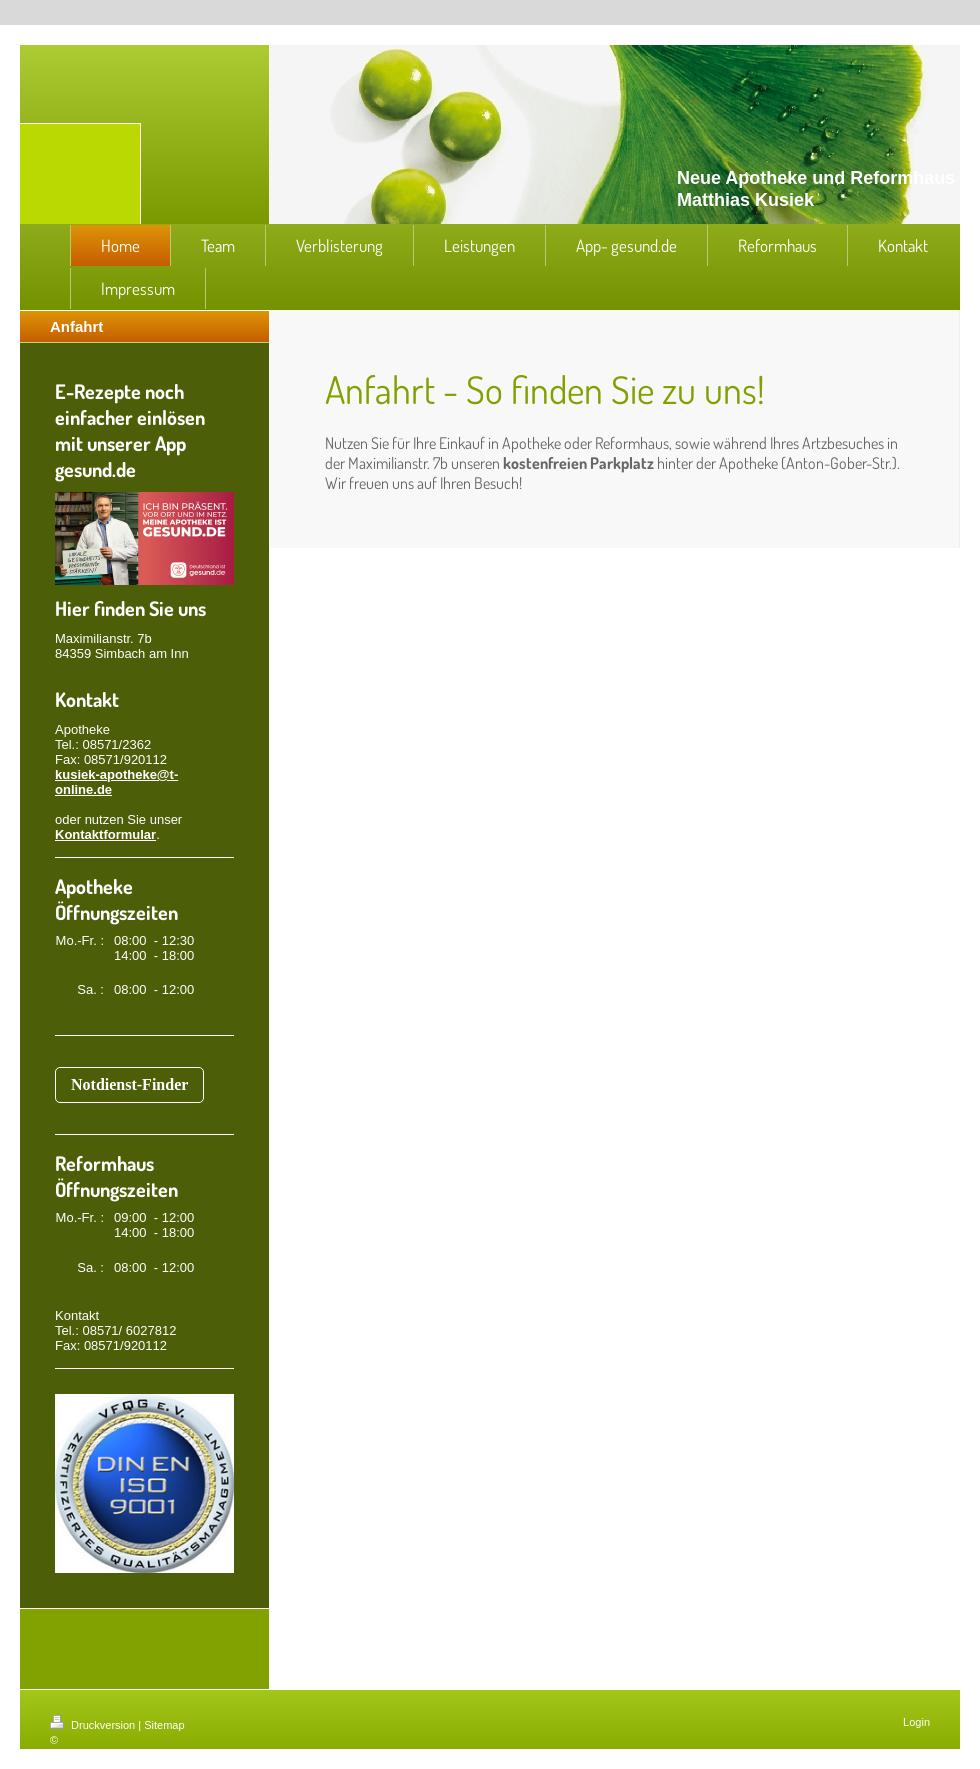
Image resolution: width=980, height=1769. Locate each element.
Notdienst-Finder (129, 1084)
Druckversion (94, 1725)
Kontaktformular (105, 834)
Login (916, 1722)
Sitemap (164, 1725)
